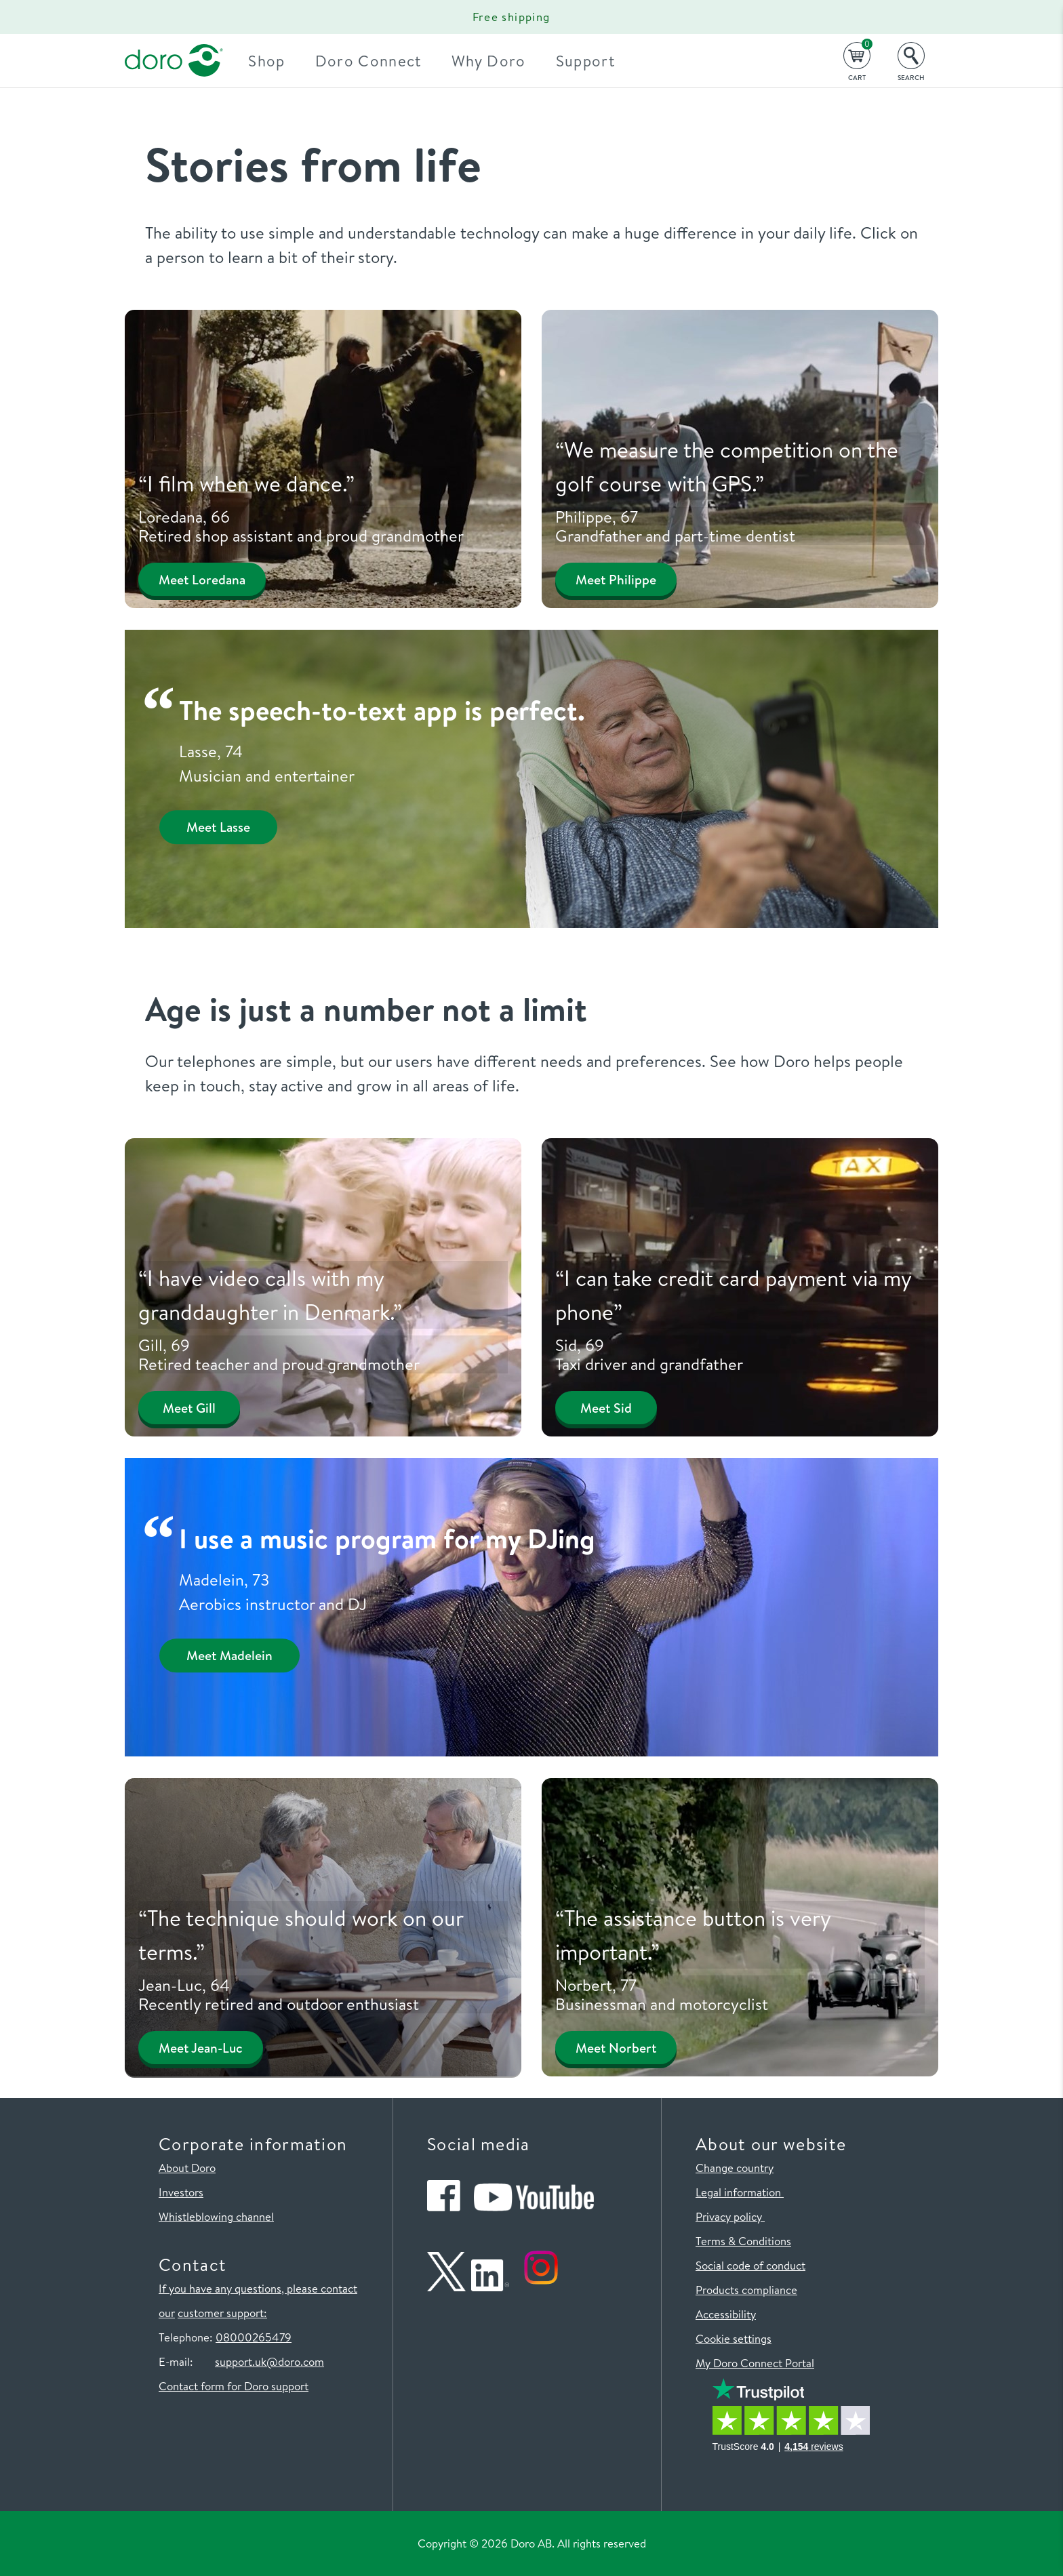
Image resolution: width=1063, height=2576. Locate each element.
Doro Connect (380, 60)
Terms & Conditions (743, 2241)
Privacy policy (730, 2216)
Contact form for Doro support (233, 2386)
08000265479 (254, 2337)
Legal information (740, 2192)
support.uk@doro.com (269, 2361)
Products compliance (746, 2289)
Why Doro (500, 60)
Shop (278, 60)
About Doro (187, 2167)
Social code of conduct (750, 2265)
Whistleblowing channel (216, 2216)
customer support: (222, 2312)
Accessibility (726, 2314)
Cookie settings (733, 2338)
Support (596, 60)
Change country (735, 2167)
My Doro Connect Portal (755, 2363)
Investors (181, 2192)
